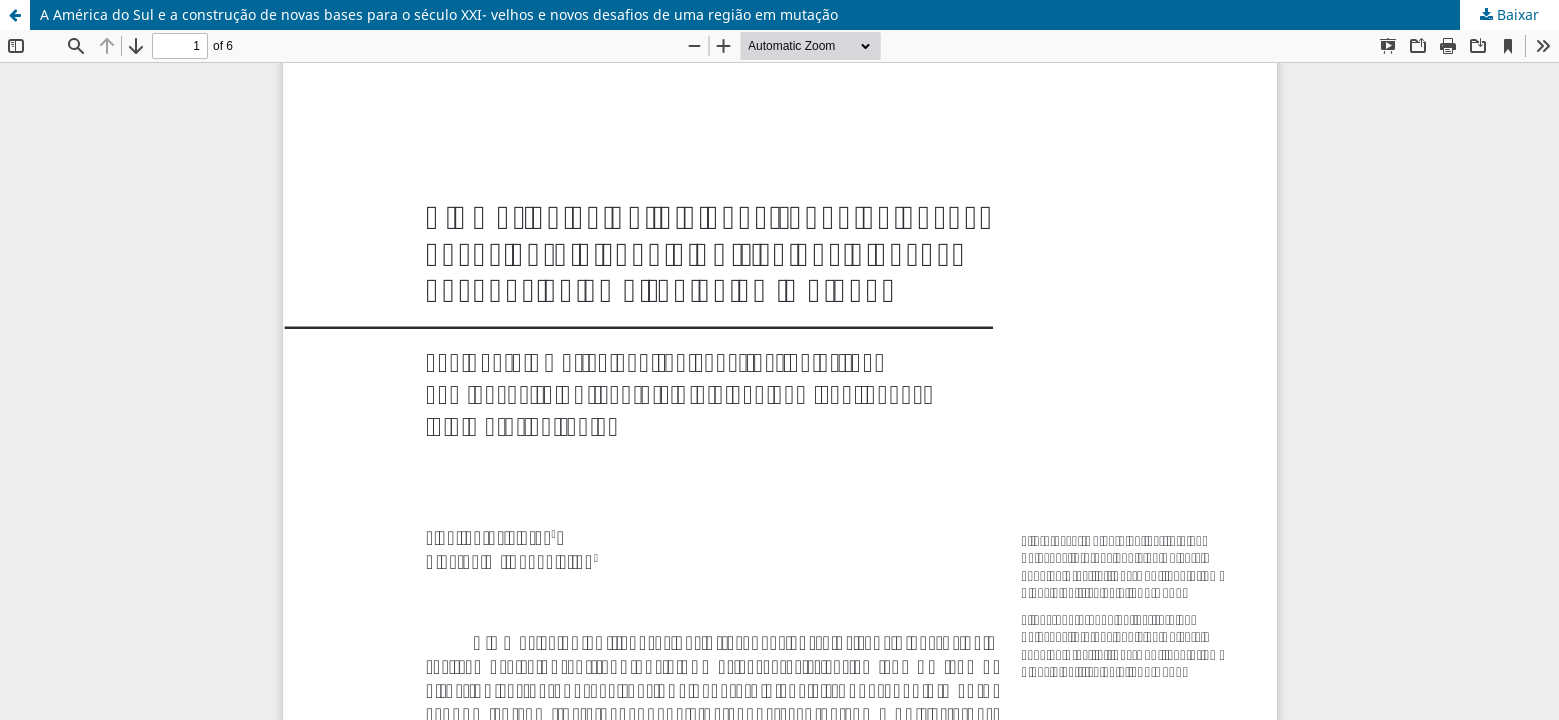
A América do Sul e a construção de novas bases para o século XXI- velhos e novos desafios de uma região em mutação (439, 14)
